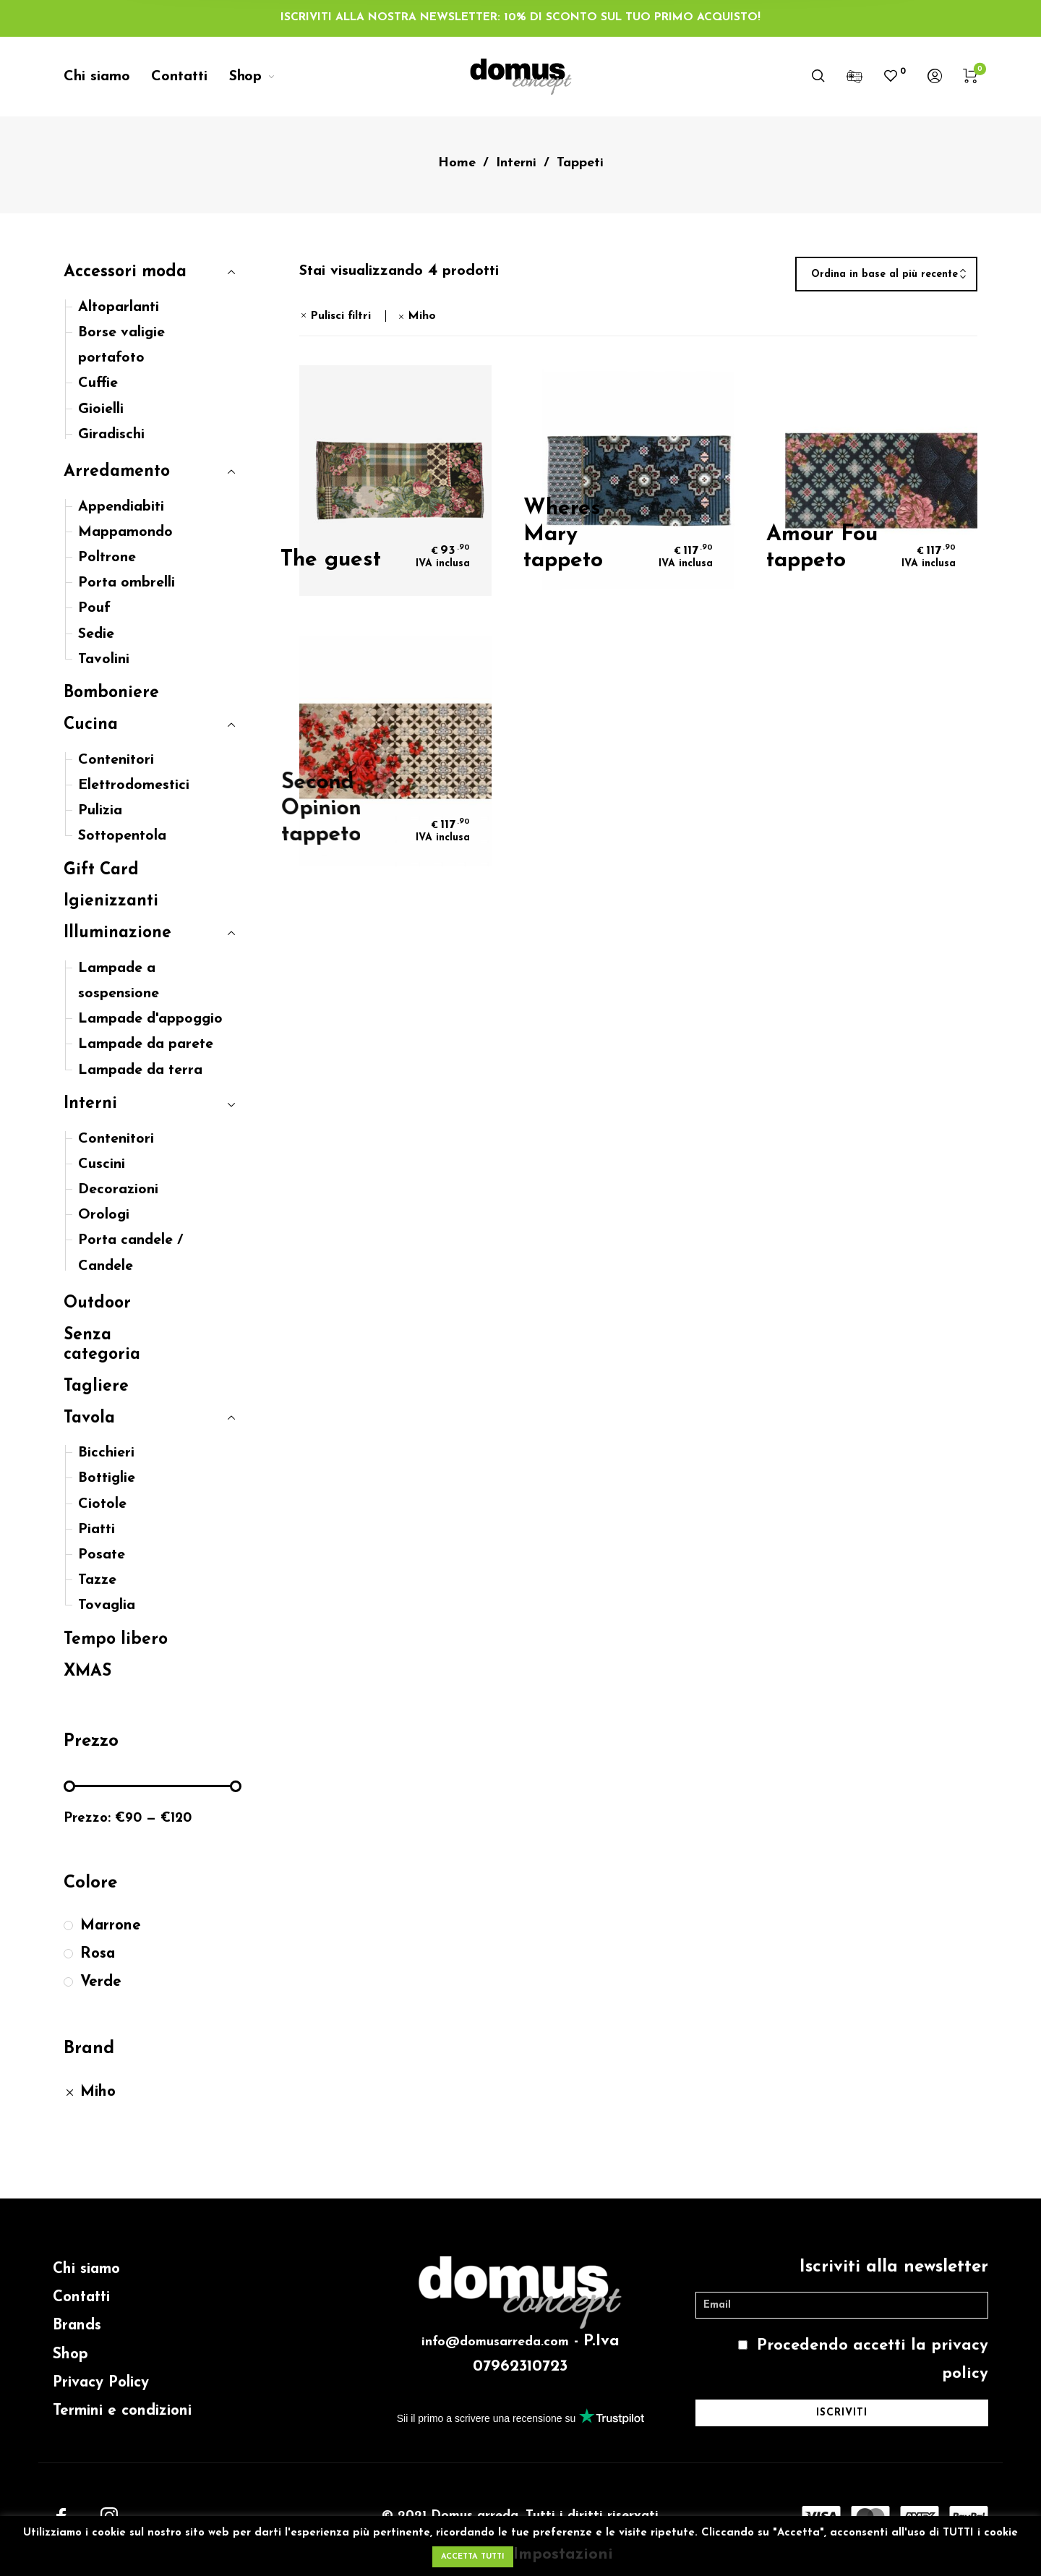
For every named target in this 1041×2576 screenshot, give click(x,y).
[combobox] (886, 274)
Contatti (81, 2297)
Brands (77, 2325)
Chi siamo (86, 2269)
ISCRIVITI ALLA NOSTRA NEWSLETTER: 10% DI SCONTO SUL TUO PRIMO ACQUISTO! (520, 17)
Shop (70, 2354)
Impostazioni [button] (563, 2554)
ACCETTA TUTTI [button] (473, 2557)
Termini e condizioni (122, 2410)
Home (457, 163)
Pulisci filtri (340, 316)
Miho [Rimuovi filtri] (422, 316)
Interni (516, 163)
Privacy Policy (101, 2382)
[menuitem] (107, 76)
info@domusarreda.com (495, 2342)
